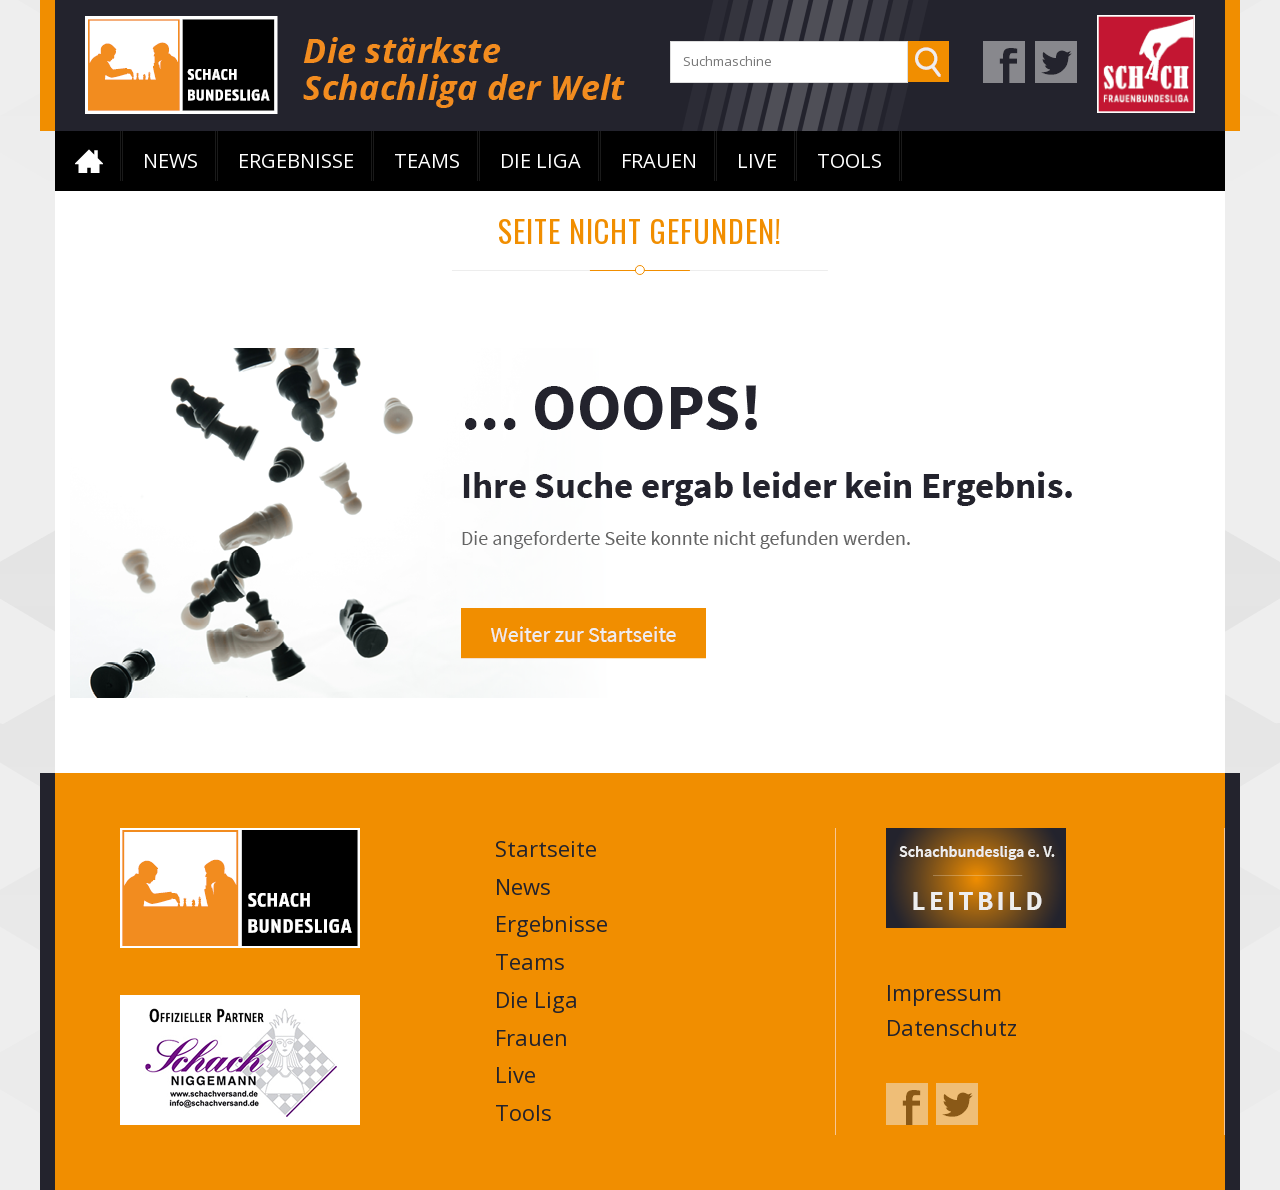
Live (757, 160)
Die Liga (540, 160)
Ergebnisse (296, 160)
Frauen (659, 160)
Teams (427, 160)
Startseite (89, 161)
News (170, 160)
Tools (849, 160)
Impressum (944, 992)
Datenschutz (951, 1027)
